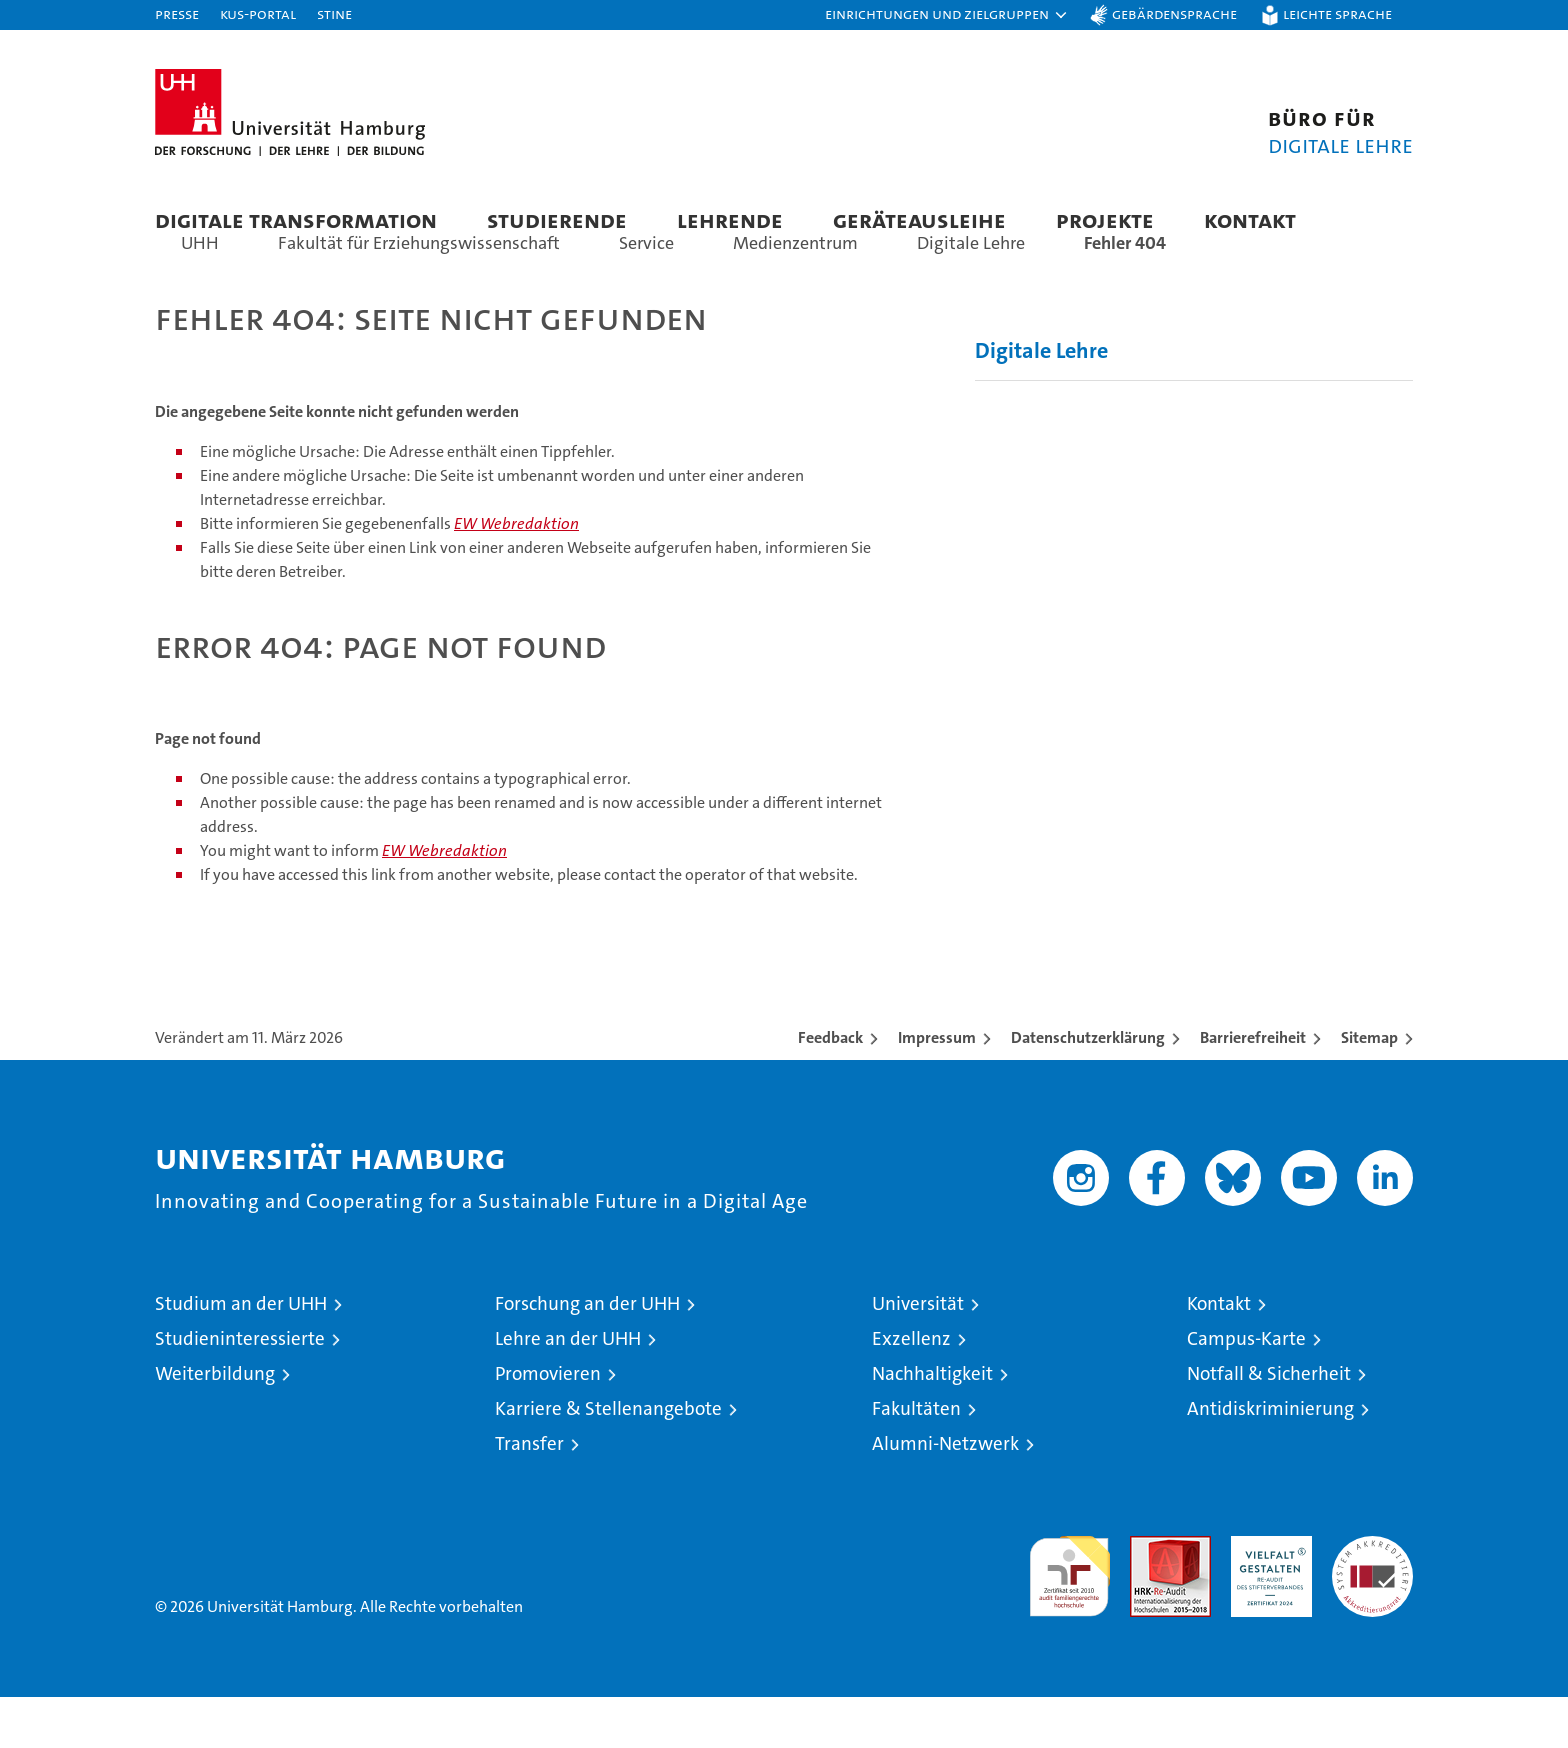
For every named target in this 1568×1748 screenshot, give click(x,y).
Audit (1149, 1597)
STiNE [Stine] (334, 13)
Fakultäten (916, 1459)
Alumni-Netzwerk (945, 1494)
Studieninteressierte (240, 1389)
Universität (918, 1354)
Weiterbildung (215, 1424)
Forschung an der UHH (587, 1354)
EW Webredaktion (516, 574)
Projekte (1105, 219)
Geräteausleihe (919, 219)
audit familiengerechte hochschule (1069, 1618)
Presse (177, 13)
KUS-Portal (258, 13)
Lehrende (730, 219)
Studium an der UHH (241, 1354)
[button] (947, 15)
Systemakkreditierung (1372, 1597)
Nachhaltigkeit (932, 1424)
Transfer (529, 1494)
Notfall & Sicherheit (1269, 1424)
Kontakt (1250, 219)
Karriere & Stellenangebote (608, 1459)
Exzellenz (911, 1389)
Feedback (830, 1088)
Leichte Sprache (1337, 13)
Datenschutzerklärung (1088, 1088)
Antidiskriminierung (1270, 1459)
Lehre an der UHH (568, 1389)
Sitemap (1369, 1088)
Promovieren (548, 1424)
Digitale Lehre (1041, 401)
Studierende (557, 219)
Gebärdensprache (1174, 13)
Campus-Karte (1246, 1389)
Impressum (937, 1088)
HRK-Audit (1266, 1597)
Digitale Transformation (296, 219)
